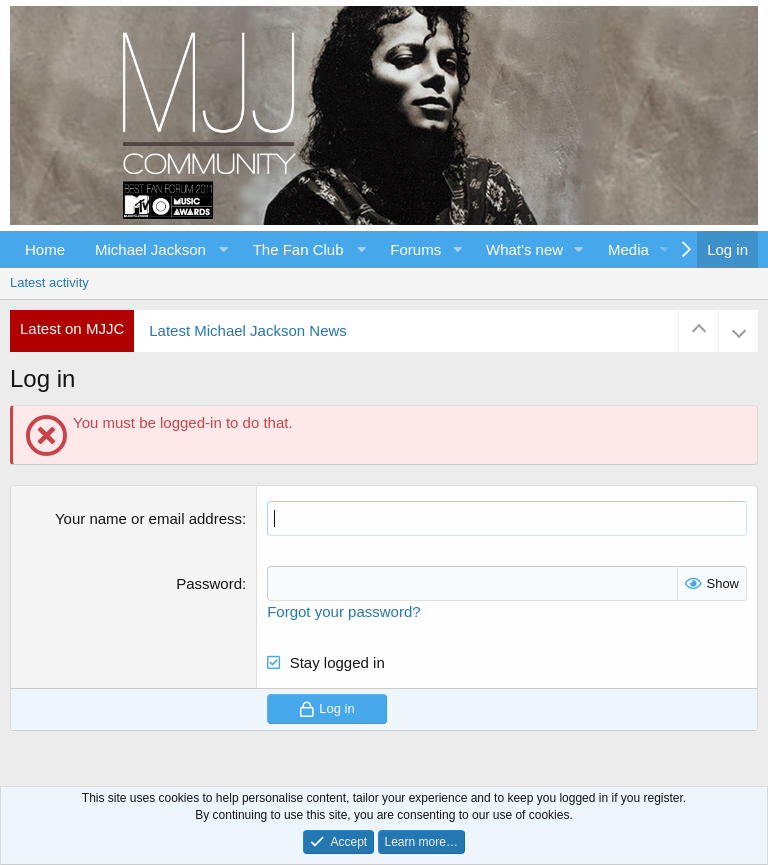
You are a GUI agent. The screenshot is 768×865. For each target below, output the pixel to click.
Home (45, 249)
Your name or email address (148, 518)
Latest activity (49, 282)
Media (628, 249)
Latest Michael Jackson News (248, 330)
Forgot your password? (343, 611)
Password (209, 583)
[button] (159, 249)
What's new (524, 249)
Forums (415, 249)
